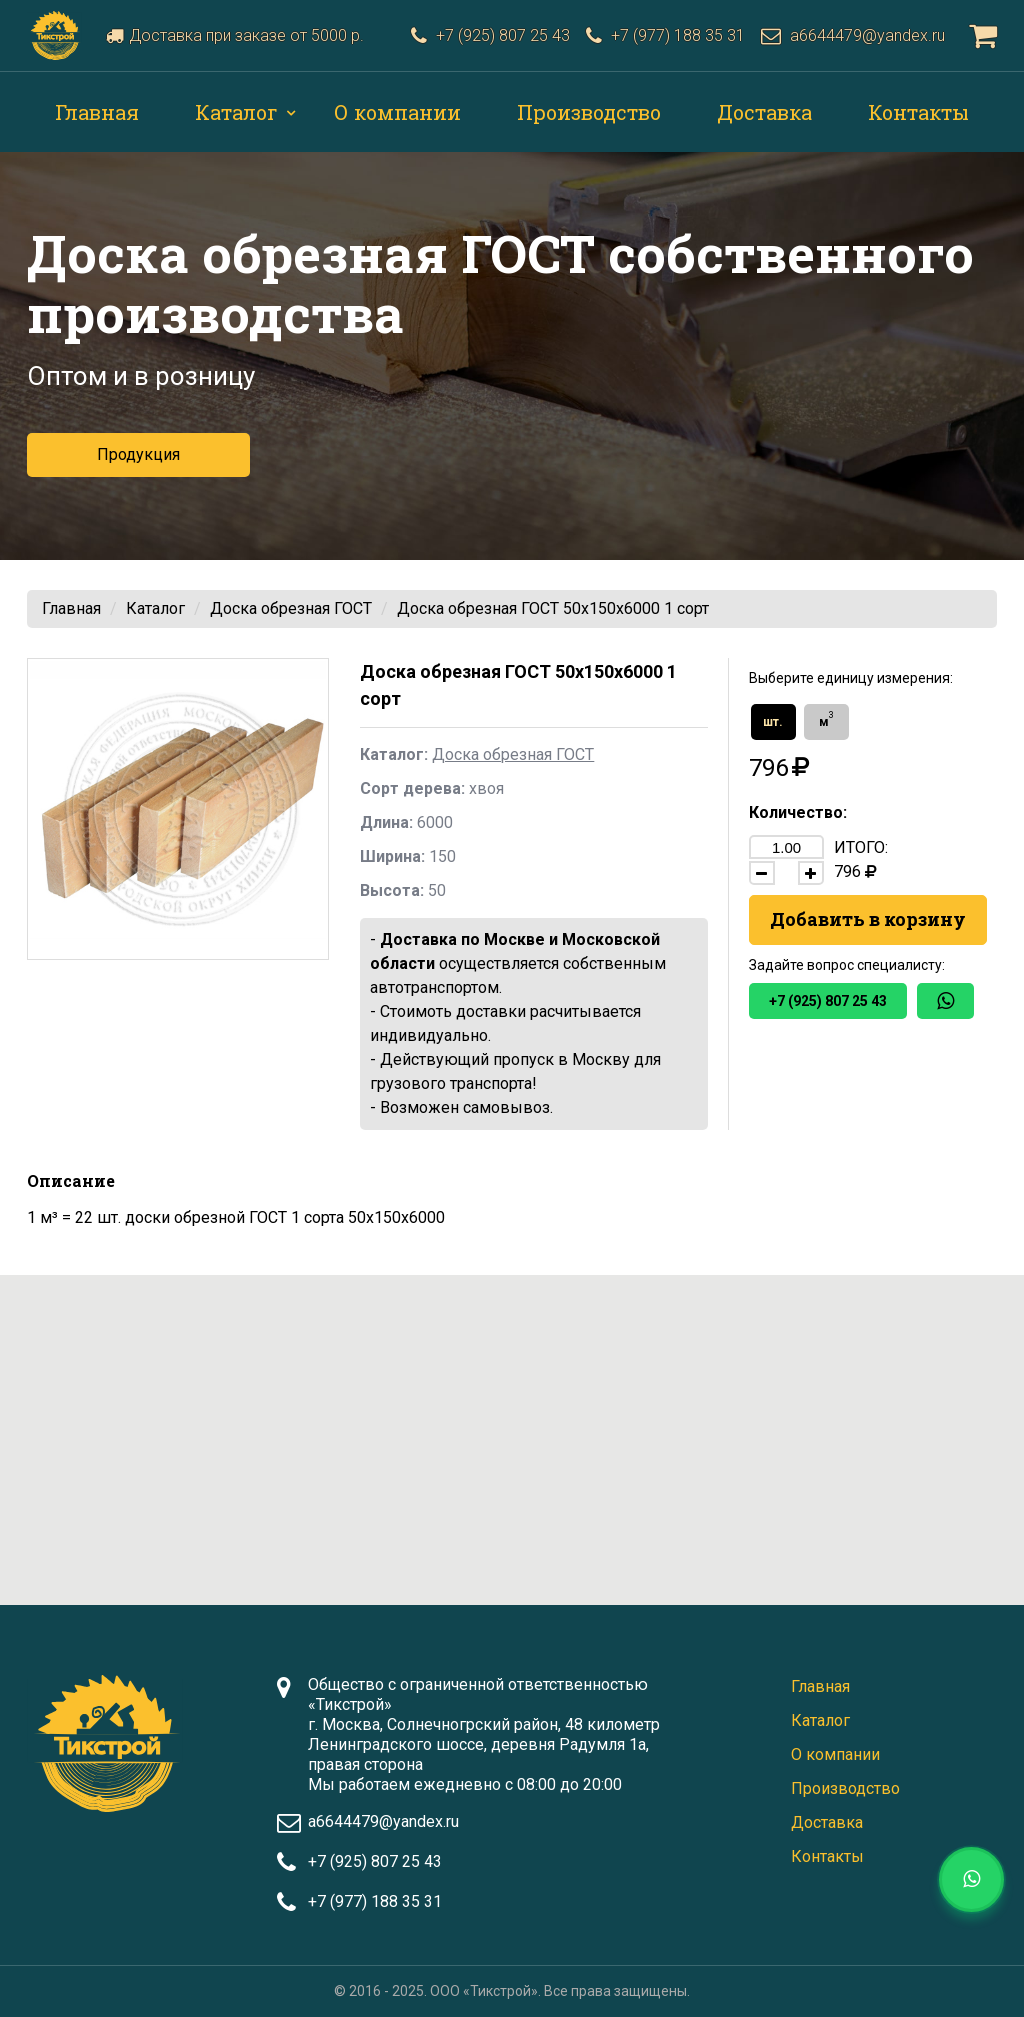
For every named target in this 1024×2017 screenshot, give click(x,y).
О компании (397, 112)
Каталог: (394, 754)
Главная (97, 112)
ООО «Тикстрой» (484, 1991)
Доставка (764, 112)
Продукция (138, 454)
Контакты (918, 112)
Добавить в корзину (868, 919)
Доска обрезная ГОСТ (291, 608)
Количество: (798, 812)
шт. (773, 722)
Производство (589, 112)
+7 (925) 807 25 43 (828, 1001)
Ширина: (392, 856)
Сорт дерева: (412, 788)
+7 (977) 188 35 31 (375, 1901)
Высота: (392, 890)
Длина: (386, 822)
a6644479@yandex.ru (383, 1821)
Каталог (236, 112)
